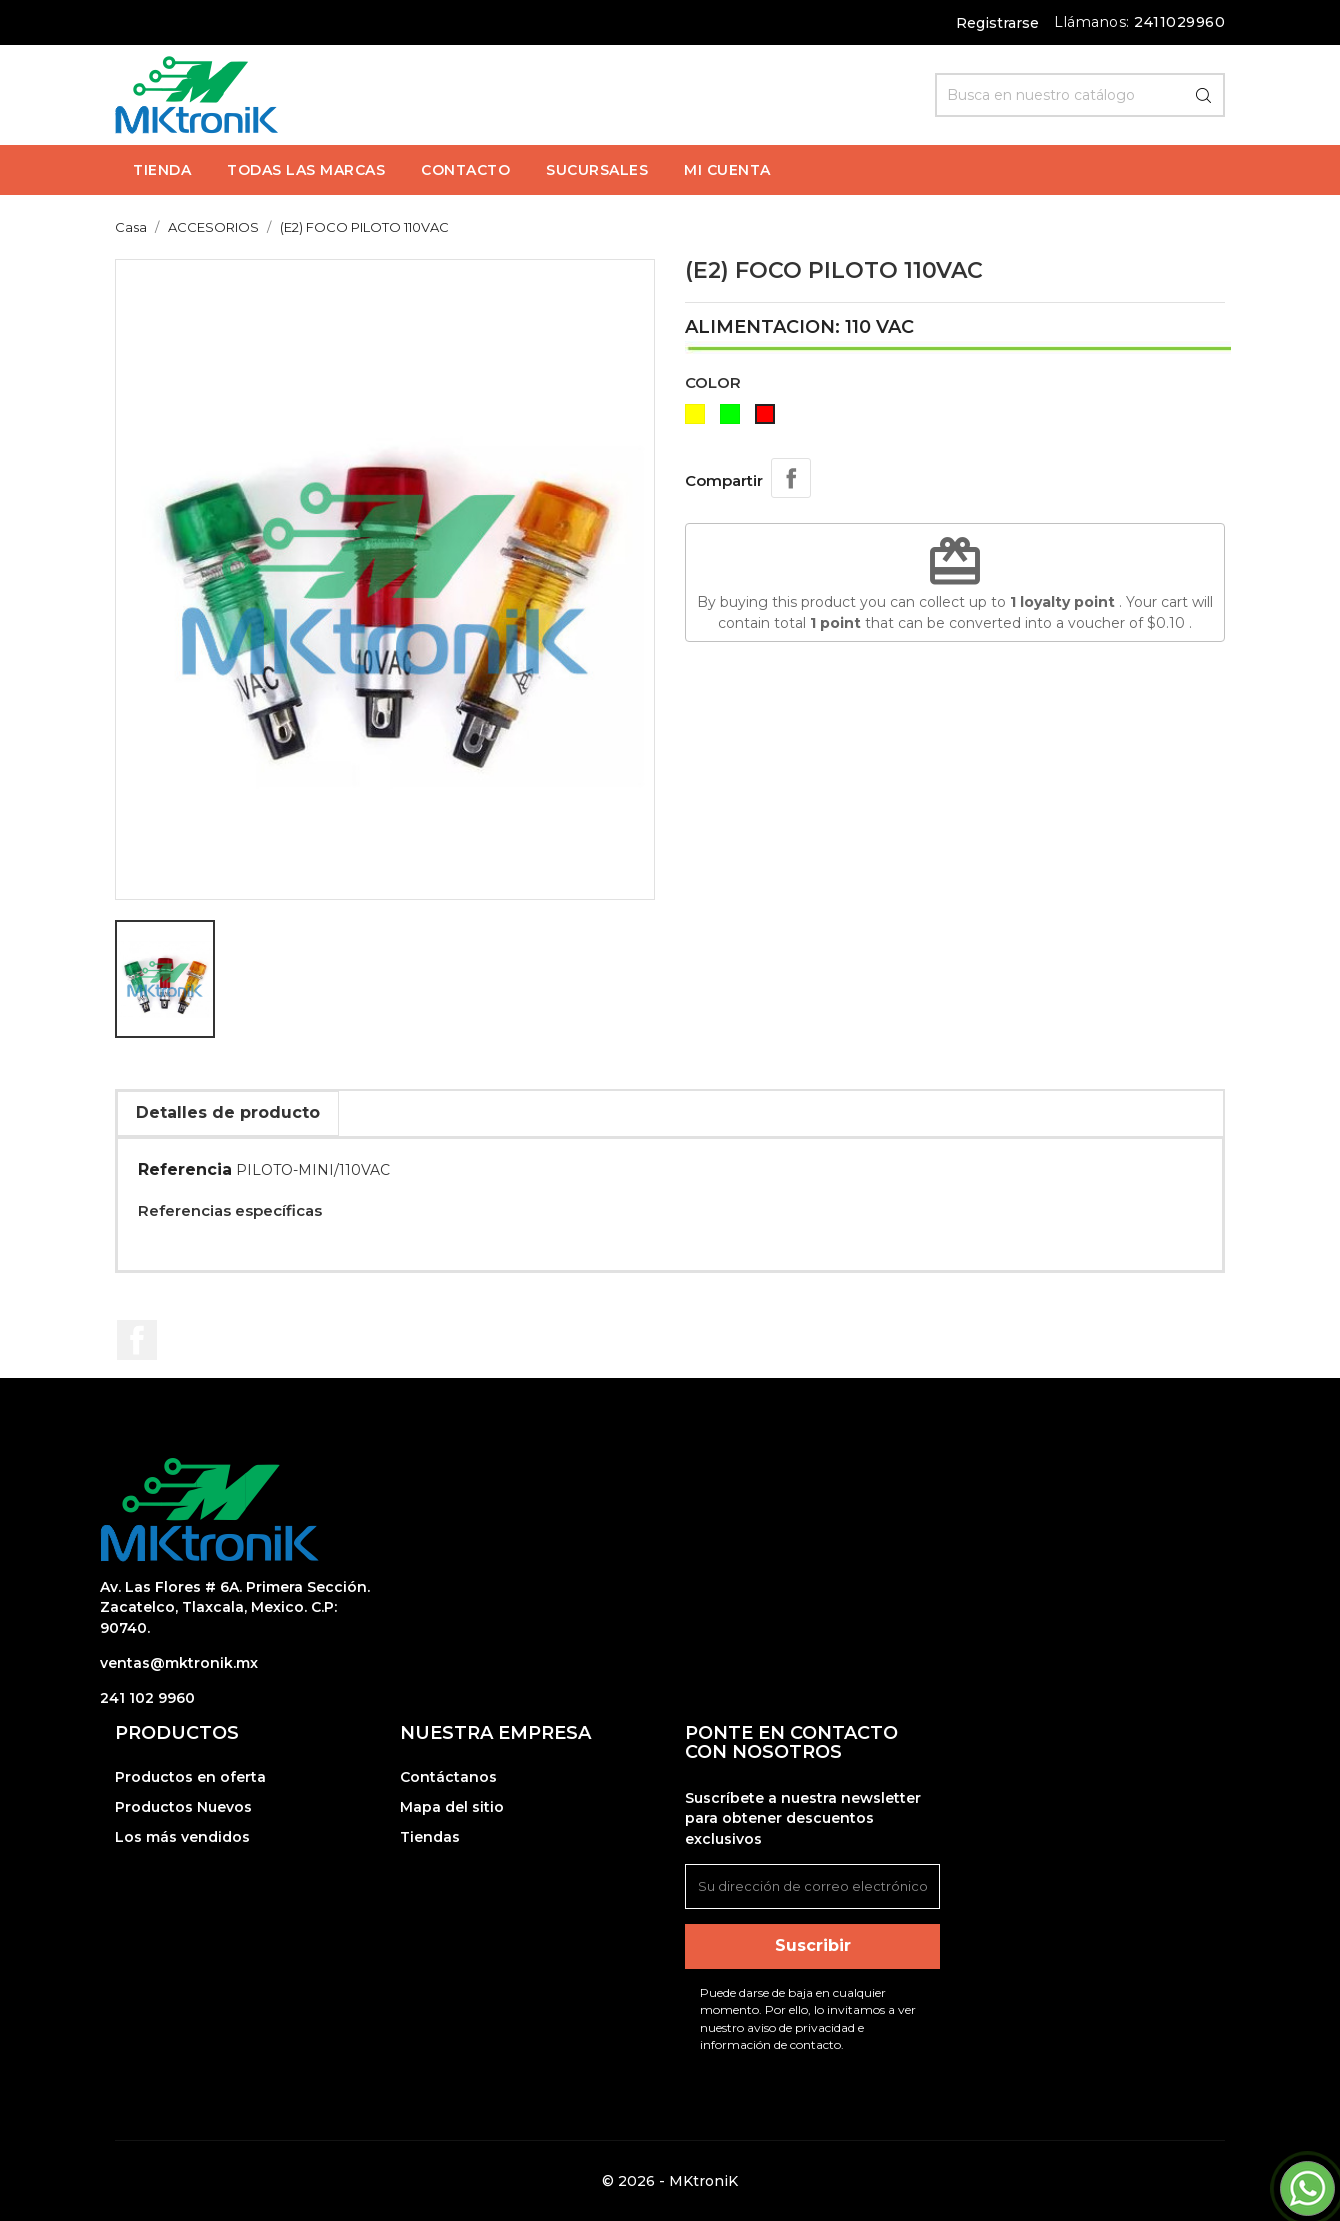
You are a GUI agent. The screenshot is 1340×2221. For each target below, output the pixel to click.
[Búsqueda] (1080, 95)
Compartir (791, 478)
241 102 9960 (147, 1698)
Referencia (185, 1169)
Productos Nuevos (183, 1807)
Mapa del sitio (452, 1807)
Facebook (137, 1340)
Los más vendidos (182, 1837)
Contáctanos (448, 1777)
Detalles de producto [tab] (228, 1112)
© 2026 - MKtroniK (670, 2181)
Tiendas (430, 1837)
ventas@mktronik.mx (179, 1663)
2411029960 (1179, 22)
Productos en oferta (190, 1777)
